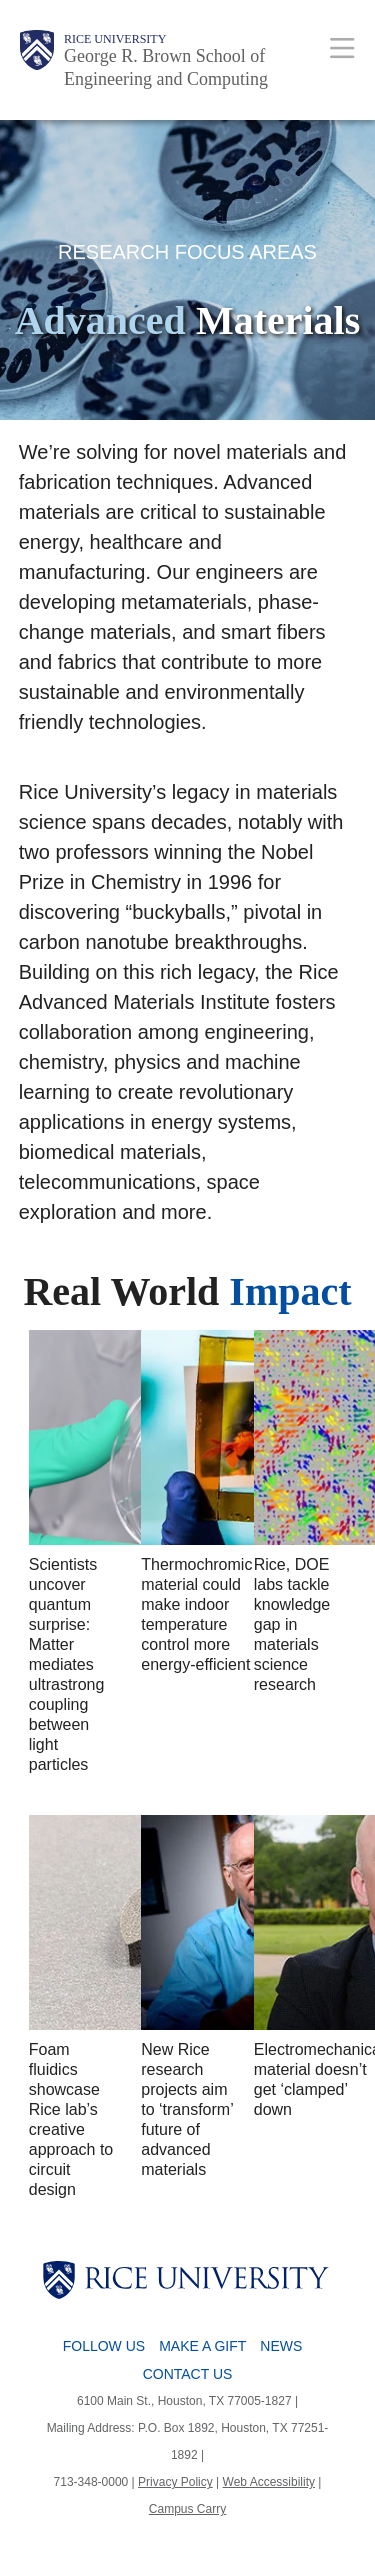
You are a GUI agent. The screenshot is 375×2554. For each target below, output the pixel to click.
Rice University (115, 39)
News (281, 2346)
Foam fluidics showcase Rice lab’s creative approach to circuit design (71, 2119)
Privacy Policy (175, 2482)
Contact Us (188, 2374)
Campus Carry (187, 2509)
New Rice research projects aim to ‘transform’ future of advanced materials (187, 2109)
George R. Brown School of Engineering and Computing (166, 67)
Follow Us (104, 2346)
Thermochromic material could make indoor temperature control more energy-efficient (196, 1614)
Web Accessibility (269, 2482)
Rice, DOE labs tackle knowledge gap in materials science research (292, 1624)
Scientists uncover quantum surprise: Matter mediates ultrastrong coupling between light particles (67, 1664)
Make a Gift (202, 2346)
